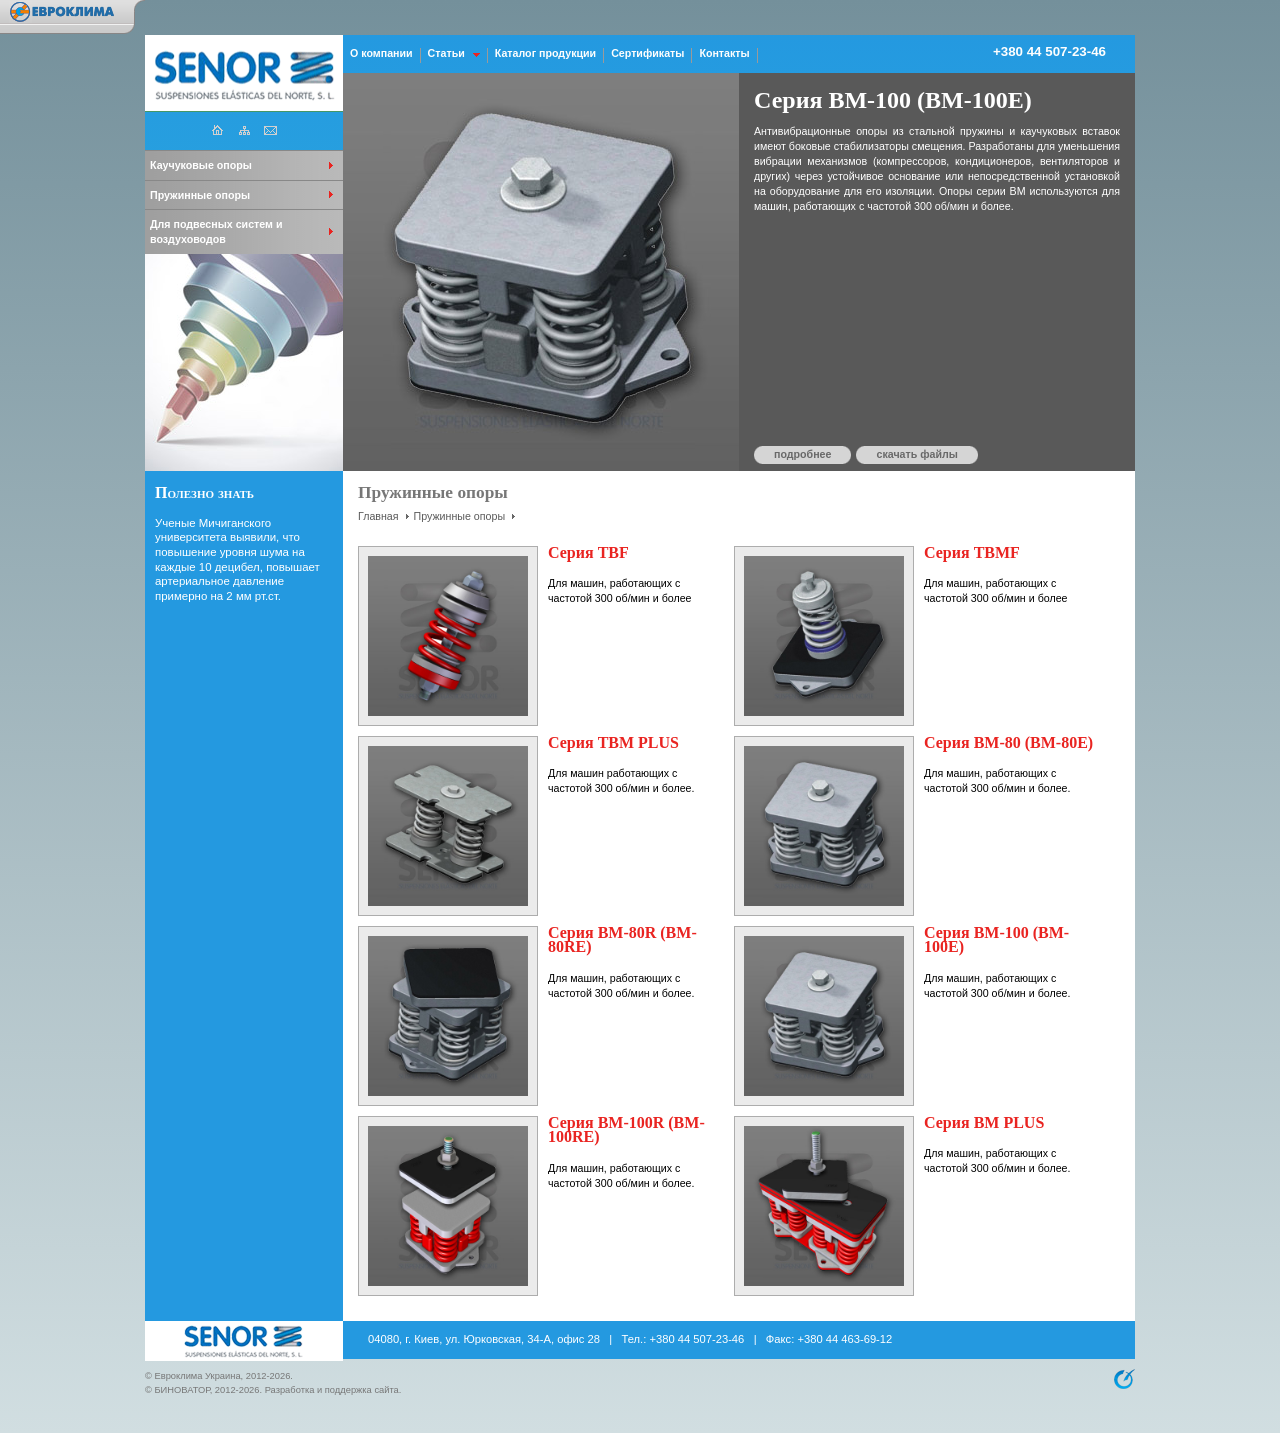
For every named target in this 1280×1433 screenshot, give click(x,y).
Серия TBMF (972, 552)
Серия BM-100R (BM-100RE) (626, 1130)
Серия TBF (588, 552)
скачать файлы (916, 454)
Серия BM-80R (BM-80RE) (622, 940)
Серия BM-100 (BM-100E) (996, 940)
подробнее (802, 454)
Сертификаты (647, 53)
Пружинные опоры (460, 516)
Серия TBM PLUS (613, 742)
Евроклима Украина (197, 1376)
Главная (378, 516)
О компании (381, 53)
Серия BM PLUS (984, 1122)
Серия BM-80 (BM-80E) (1008, 742)
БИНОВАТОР (181, 1390)
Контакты (724, 53)
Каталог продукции (545, 53)
